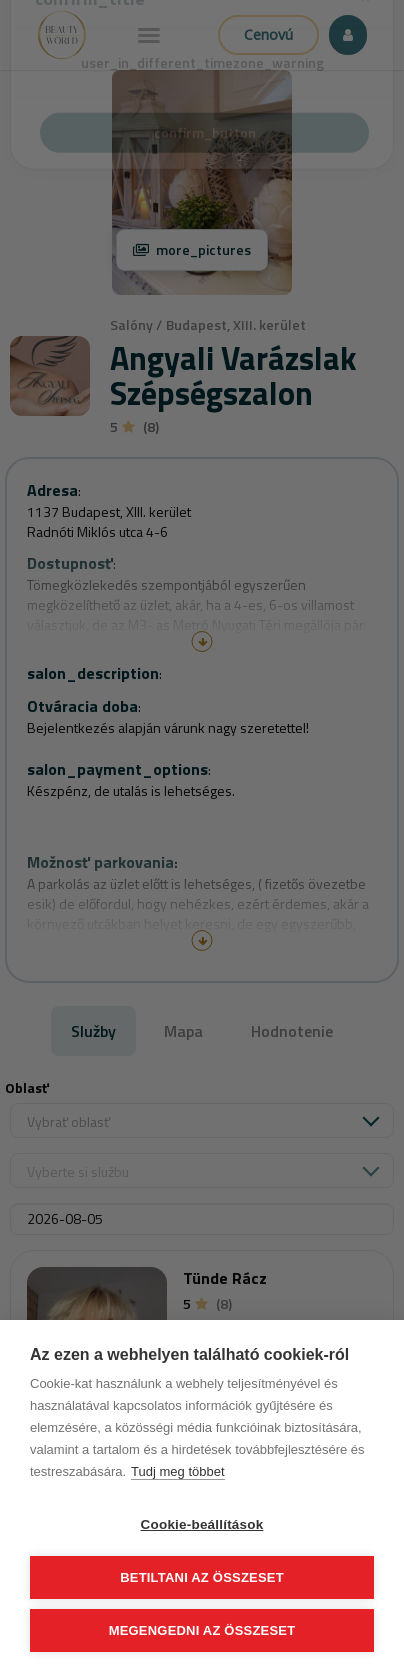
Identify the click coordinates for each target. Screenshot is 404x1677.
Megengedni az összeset (202, 1630)
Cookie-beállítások (202, 1524)
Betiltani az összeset (202, 1577)
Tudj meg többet (177, 1471)
